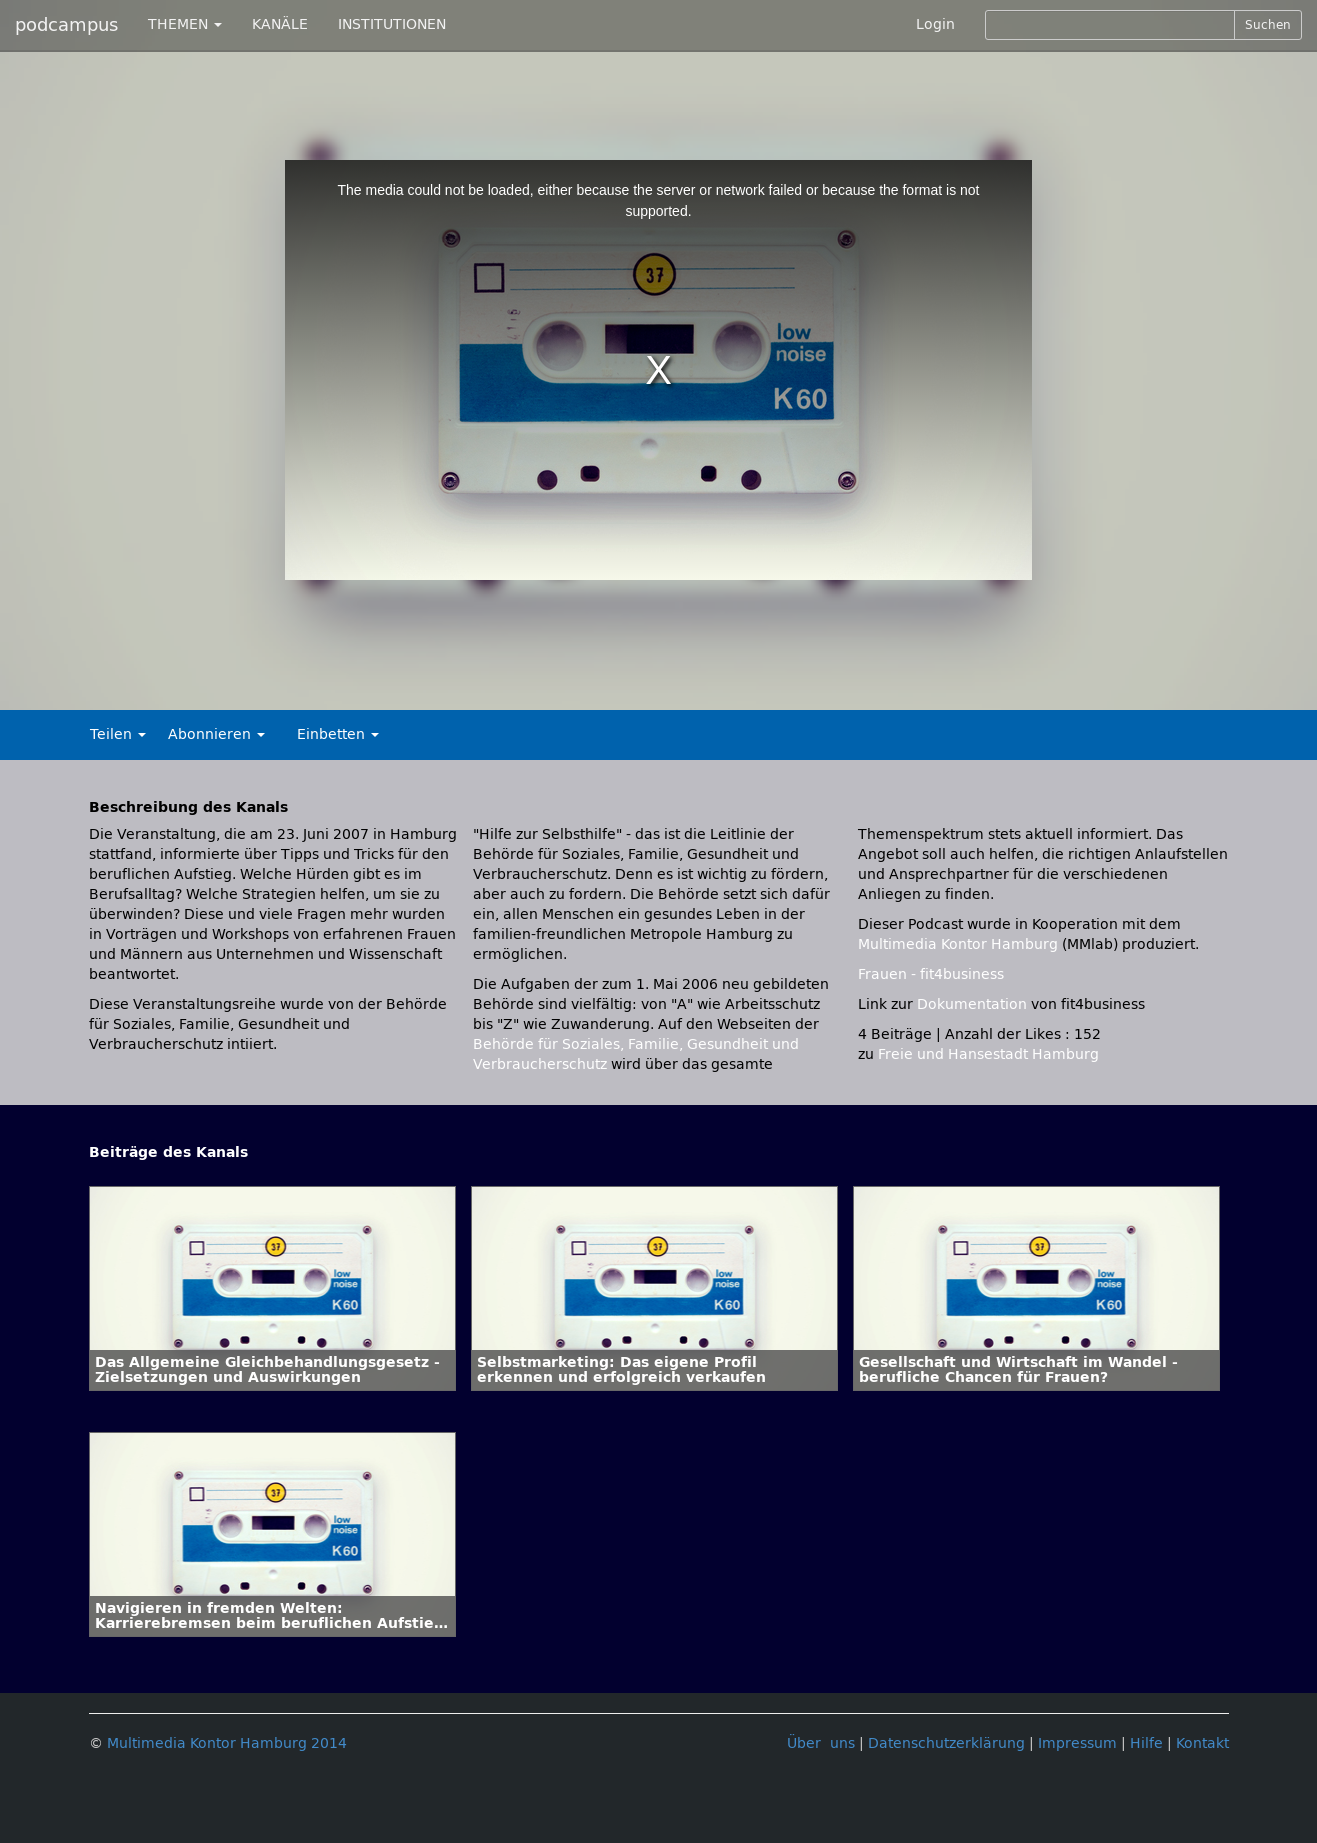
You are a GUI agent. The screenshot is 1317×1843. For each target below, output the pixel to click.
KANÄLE (280, 24)
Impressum (1077, 1743)
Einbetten (338, 734)
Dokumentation (972, 1004)
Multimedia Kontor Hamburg (960, 944)
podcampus (66, 25)
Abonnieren (216, 734)
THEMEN (185, 24)
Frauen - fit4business (931, 974)
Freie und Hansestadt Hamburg (988, 1054)
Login (935, 24)
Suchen (1268, 25)
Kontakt (1202, 1743)
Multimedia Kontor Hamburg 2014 (227, 1743)
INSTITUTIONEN (392, 24)
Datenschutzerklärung (946, 1743)
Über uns (821, 1743)
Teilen (118, 734)
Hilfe (1146, 1743)
